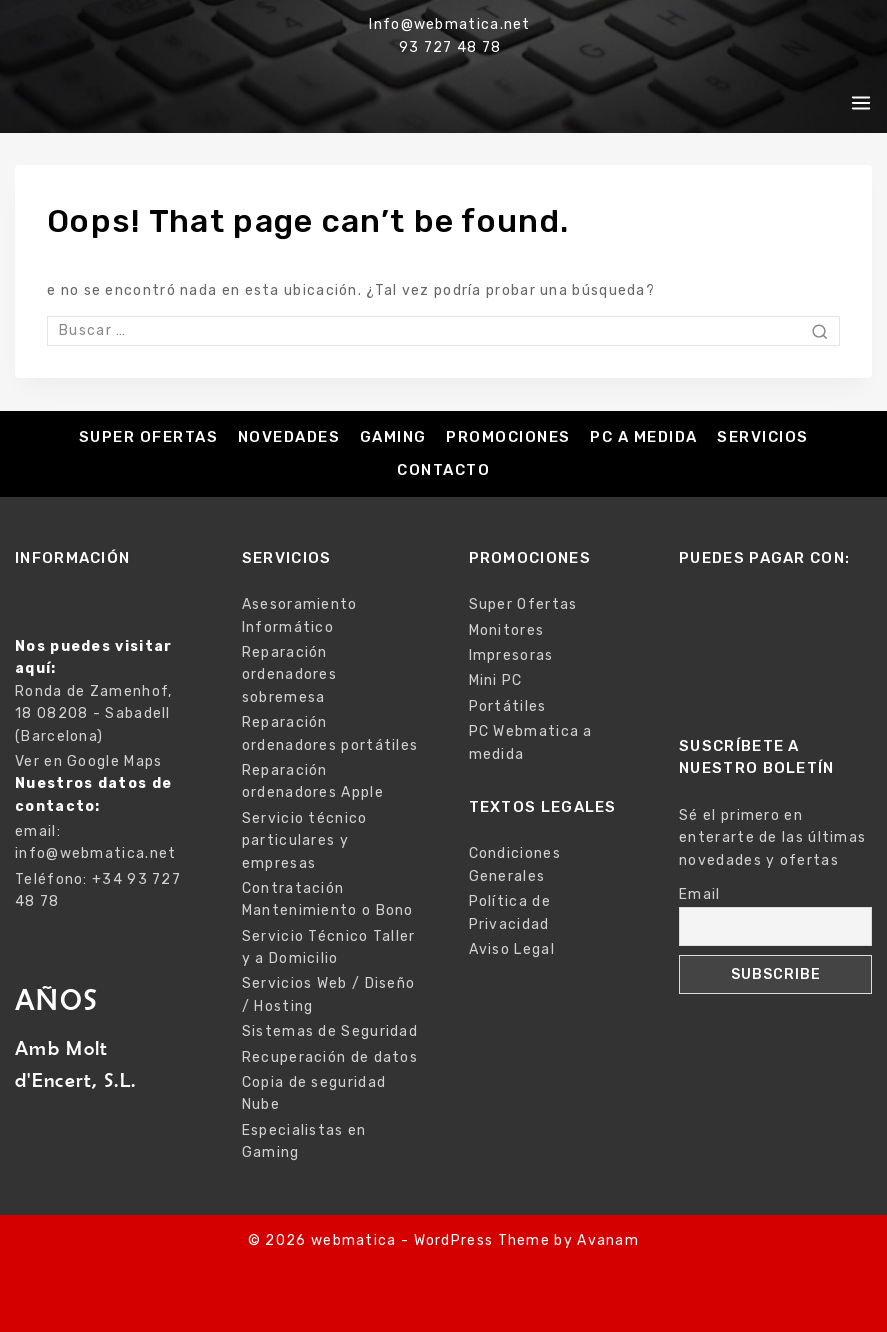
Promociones (508, 437)
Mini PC (496, 680)
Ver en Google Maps (88, 761)
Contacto (443, 470)
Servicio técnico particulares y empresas (305, 841)
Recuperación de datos (330, 1057)
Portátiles (508, 706)
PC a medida (644, 437)
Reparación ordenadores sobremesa (289, 675)
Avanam (608, 1240)
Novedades (289, 437)
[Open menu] (861, 103)
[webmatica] (121, 103)
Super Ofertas (149, 437)
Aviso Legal (512, 949)
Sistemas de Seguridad (330, 1031)
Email (700, 894)
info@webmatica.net (95, 853)
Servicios (763, 437)
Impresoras (511, 655)
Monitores (507, 630)
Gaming (393, 437)
